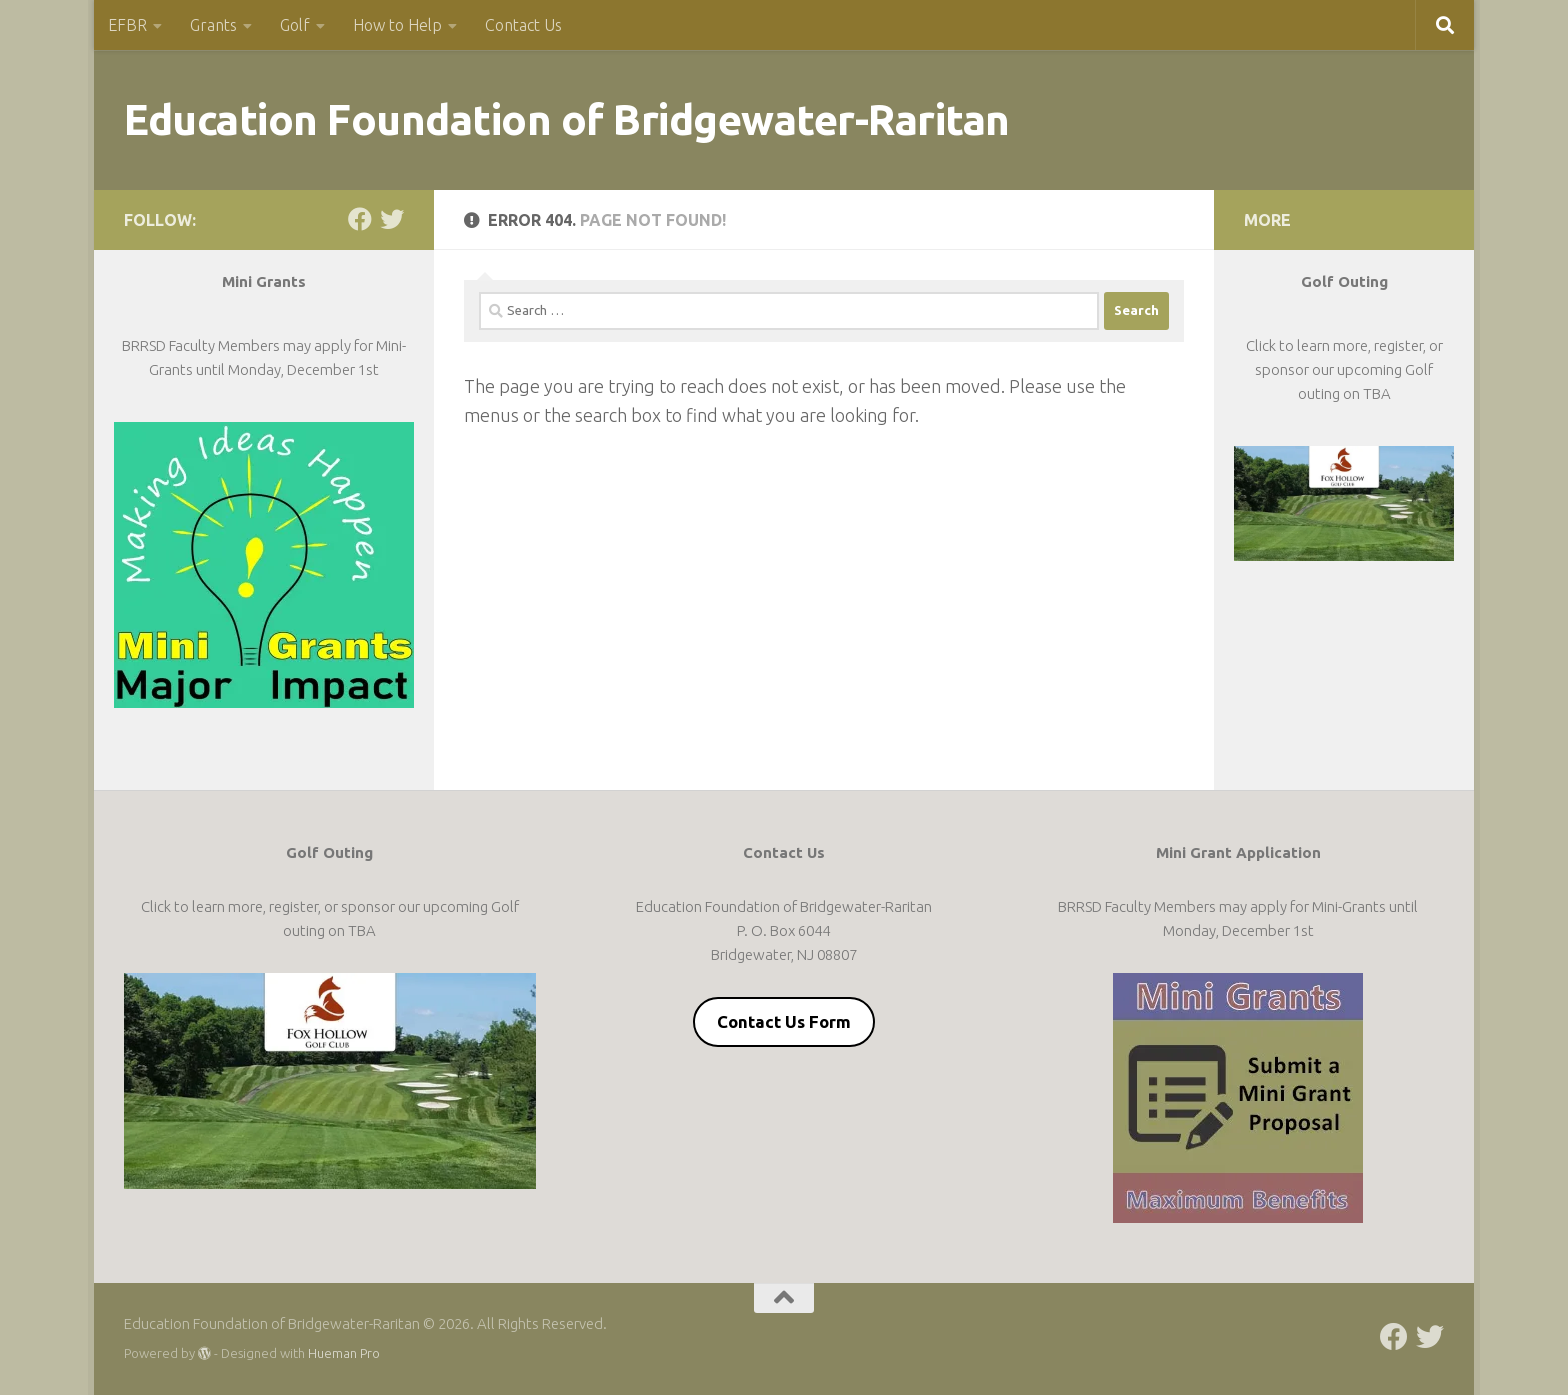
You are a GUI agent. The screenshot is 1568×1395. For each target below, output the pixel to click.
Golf (295, 25)
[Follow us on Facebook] (360, 219)
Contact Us (523, 25)
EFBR (127, 25)
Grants (213, 25)
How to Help (397, 25)
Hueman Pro (344, 1353)
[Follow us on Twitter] (392, 219)
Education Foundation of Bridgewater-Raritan (567, 119)
